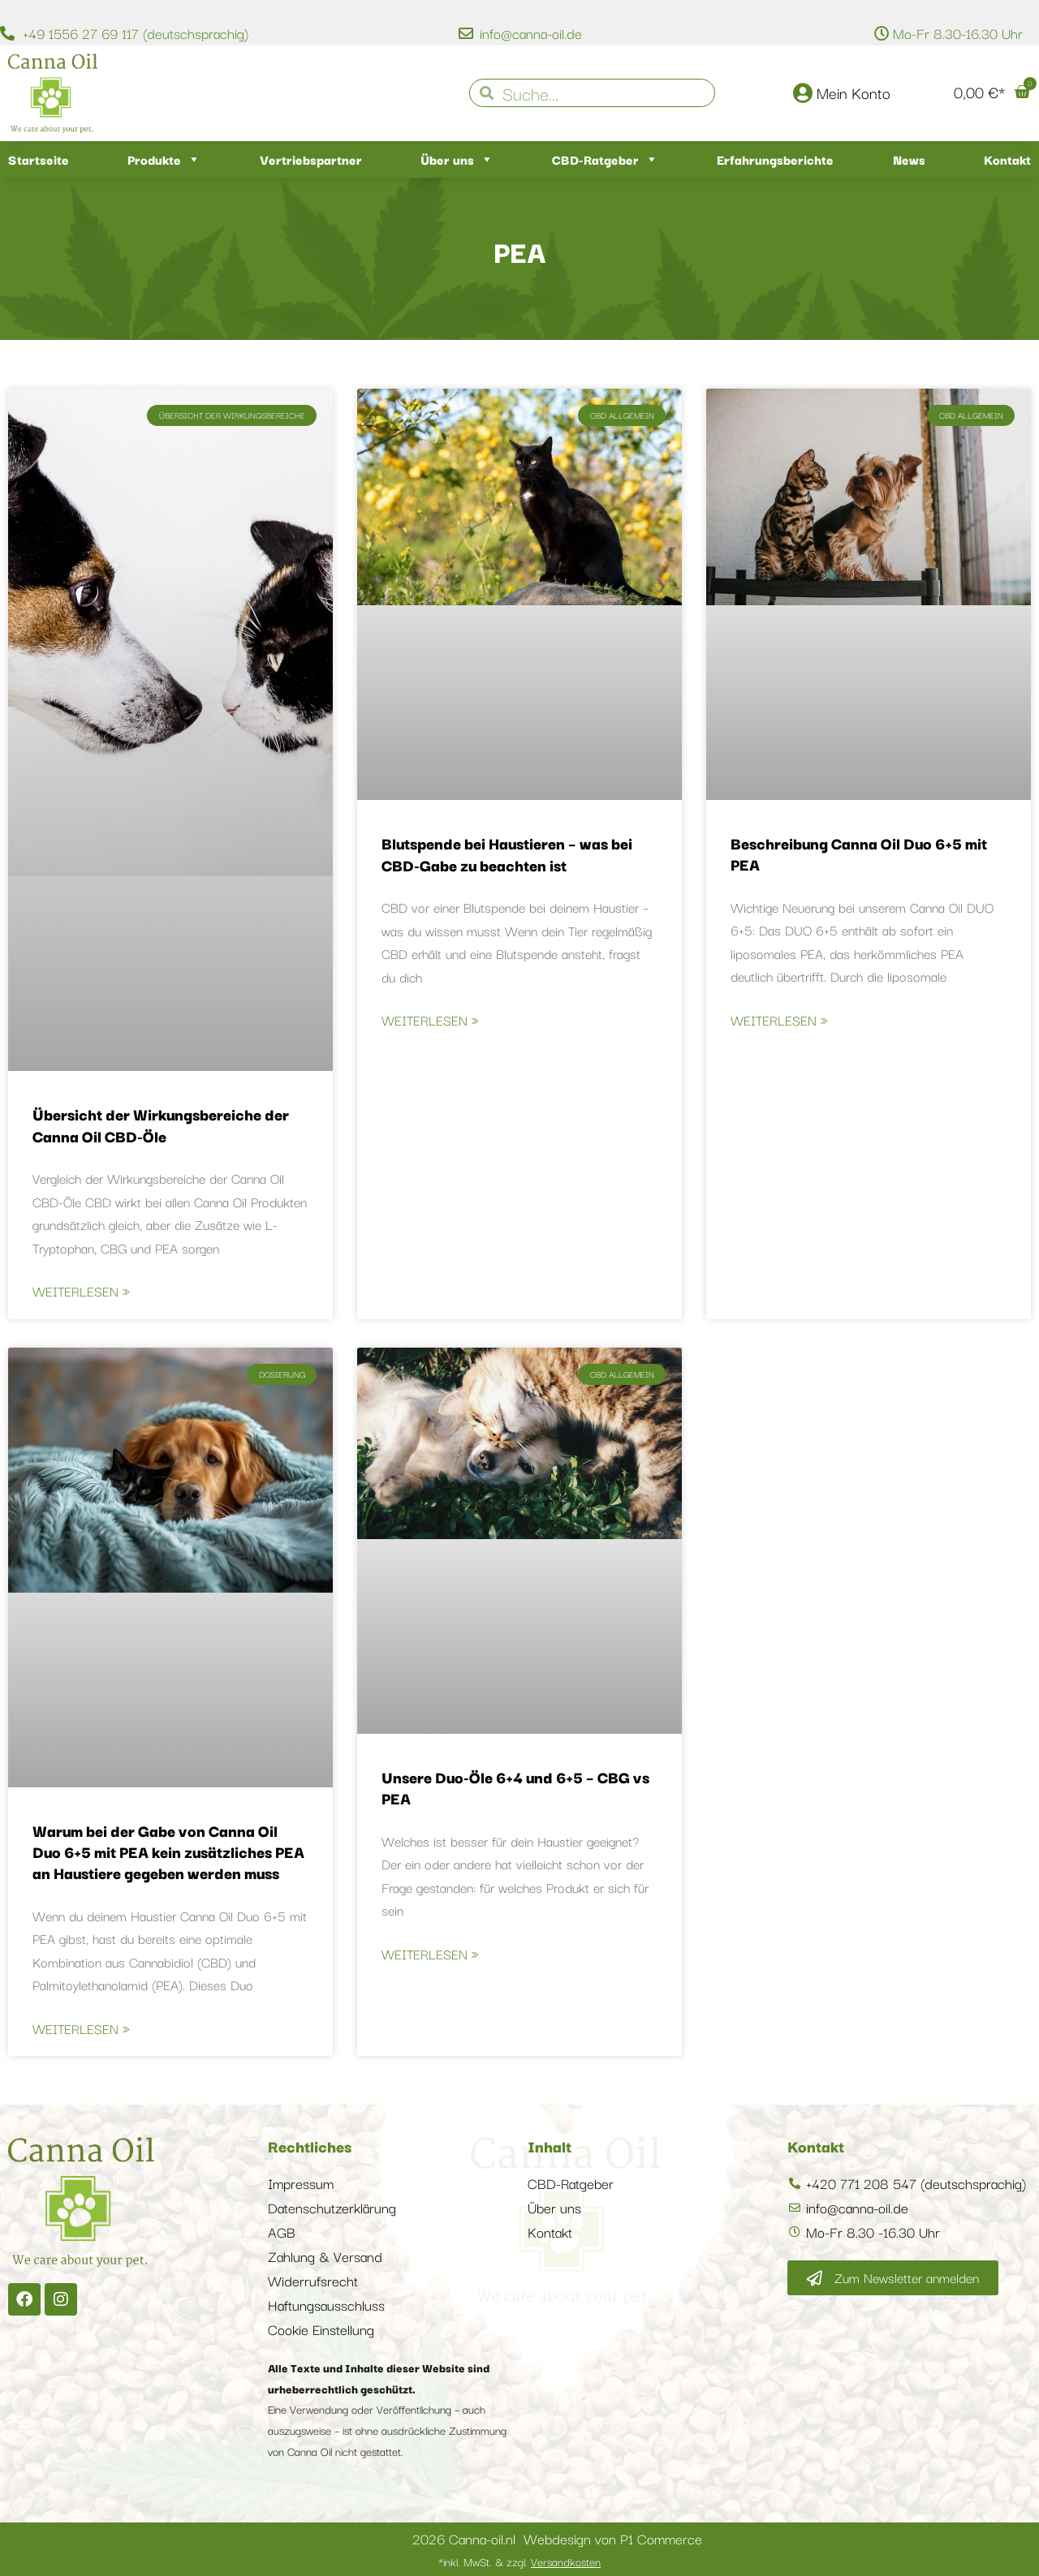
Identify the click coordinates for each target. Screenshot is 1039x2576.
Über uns (457, 159)
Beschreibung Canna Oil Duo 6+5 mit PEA (859, 853)
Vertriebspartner (311, 159)
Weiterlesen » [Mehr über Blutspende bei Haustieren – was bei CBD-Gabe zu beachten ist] (430, 1019)
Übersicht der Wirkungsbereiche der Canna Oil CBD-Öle (160, 1124)
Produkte (163, 159)
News (909, 159)
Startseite (38, 159)
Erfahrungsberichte (775, 159)
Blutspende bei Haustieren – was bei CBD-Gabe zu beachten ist (507, 853)
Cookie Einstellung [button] (321, 2329)
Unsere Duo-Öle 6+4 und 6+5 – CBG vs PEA (515, 1787)
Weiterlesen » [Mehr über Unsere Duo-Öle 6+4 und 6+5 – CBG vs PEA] (430, 1953)
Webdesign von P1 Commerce (613, 2538)
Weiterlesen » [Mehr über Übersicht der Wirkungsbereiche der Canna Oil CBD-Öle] (81, 1290)
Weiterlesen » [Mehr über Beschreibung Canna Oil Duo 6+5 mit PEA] (779, 1019)
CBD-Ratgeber (605, 159)
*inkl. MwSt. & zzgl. (519, 2561)
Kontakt (1007, 159)
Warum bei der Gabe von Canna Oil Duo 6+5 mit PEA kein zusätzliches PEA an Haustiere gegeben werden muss (168, 1852)
